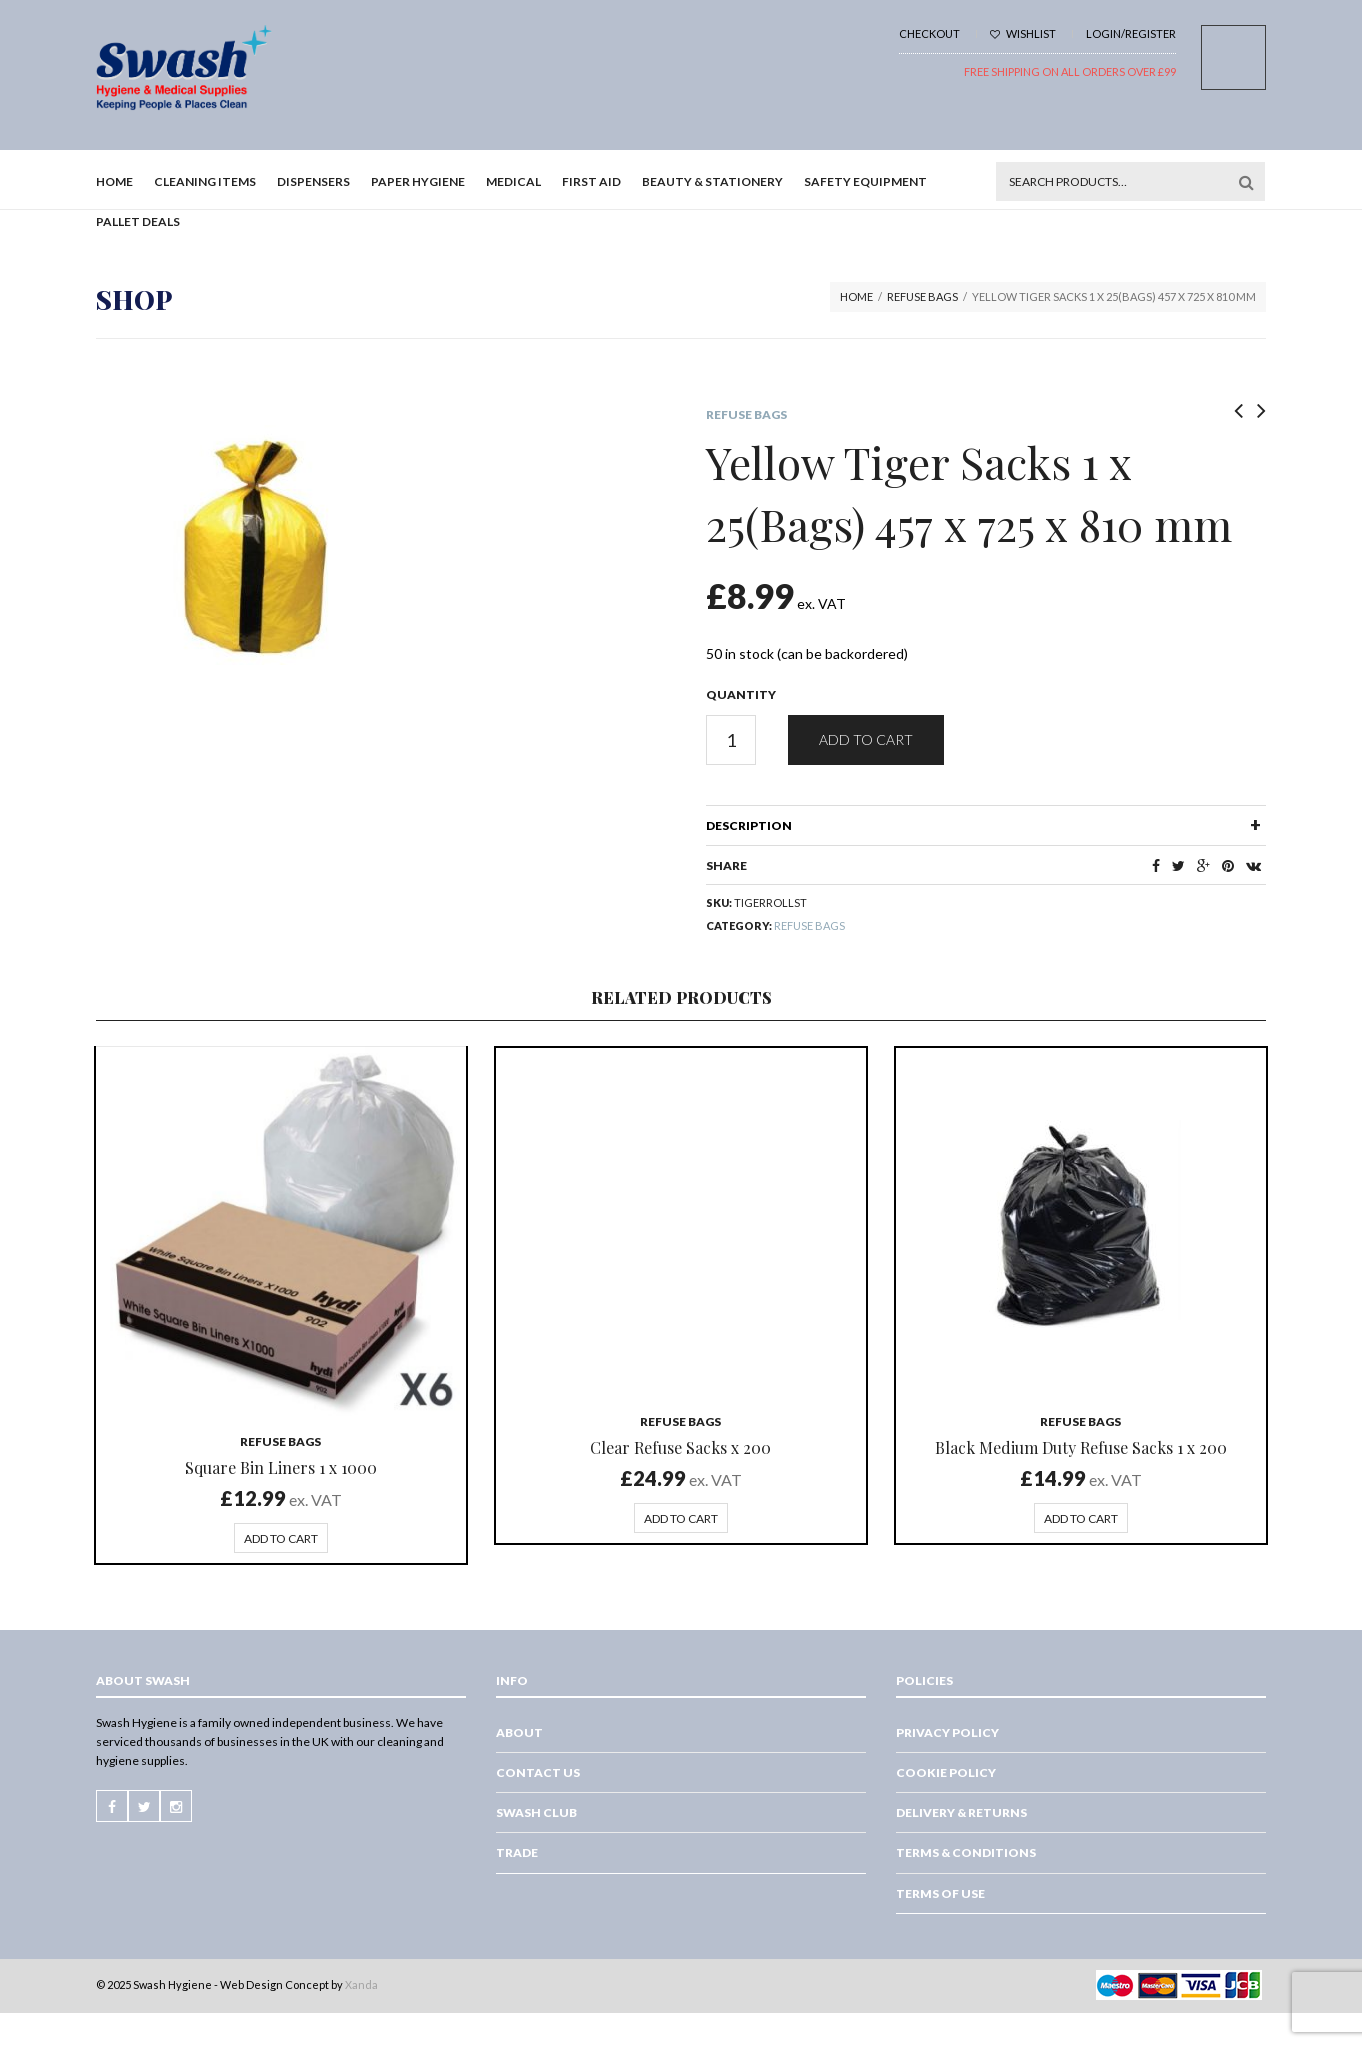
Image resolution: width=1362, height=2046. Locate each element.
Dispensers (313, 181)
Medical (513, 181)
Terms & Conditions (966, 1852)
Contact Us (538, 1772)
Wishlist (1023, 33)
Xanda (361, 1984)
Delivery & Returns (961, 1812)
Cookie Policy (946, 1772)
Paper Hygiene (418, 181)
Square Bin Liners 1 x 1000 (281, 1467)
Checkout (929, 33)
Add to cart (866, 739)
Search (1246, 182)
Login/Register (1131, 33)
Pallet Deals (138, 221)
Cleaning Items (205, 181)
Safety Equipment (865, 181)
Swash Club (536, 1812)
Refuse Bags (922, 296)
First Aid (591, 181)
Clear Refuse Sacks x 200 (680, 1447)
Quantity (741, 694)
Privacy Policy (947, 1732)
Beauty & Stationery (712, 181)
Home (114, 181)
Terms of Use (940, 1893)
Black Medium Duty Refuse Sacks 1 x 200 (1081, 1447)
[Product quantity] (731, 740)
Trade (517, 1852)
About (519, 1732)
